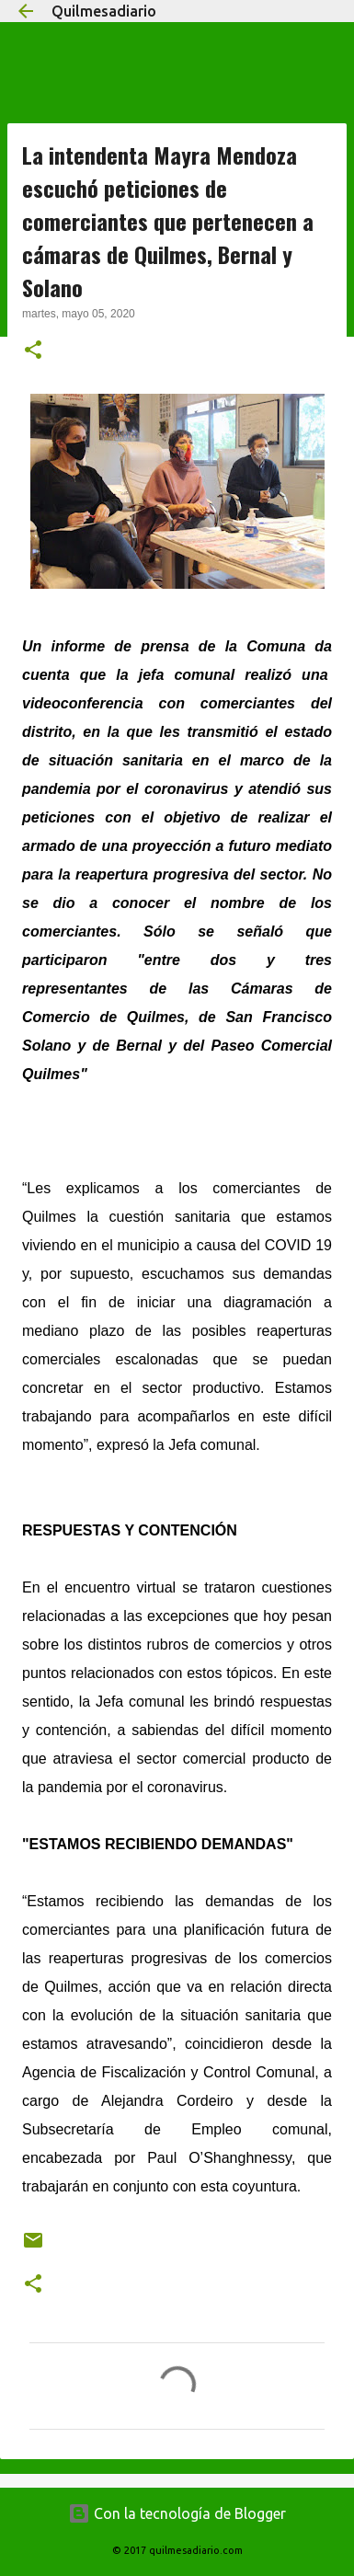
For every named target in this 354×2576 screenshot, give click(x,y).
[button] (33, 351)
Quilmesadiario (103, 11)
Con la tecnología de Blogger (177, 2513)
